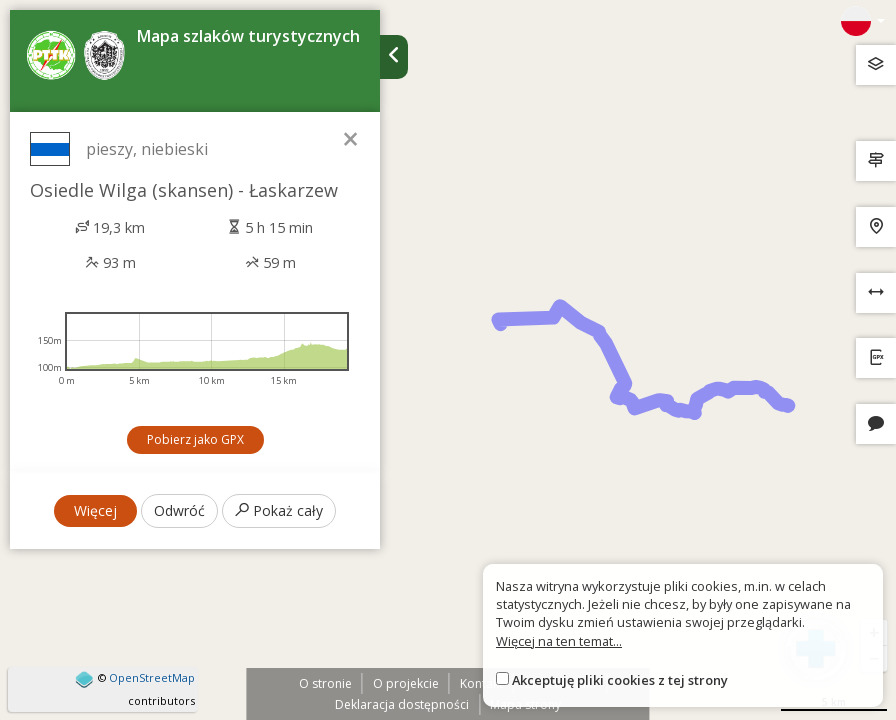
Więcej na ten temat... (559, 641)
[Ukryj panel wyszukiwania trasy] (394, 57)
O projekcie (406, 683)
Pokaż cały (279, 510)
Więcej (95, 510)
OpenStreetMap (152, 677)
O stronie (325, 683)
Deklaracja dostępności (402, 704)
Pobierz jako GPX (195, 439)
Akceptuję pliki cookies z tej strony (620, 680)
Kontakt (481, 683)
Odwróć (179, 510)
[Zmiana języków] (863, 21)
